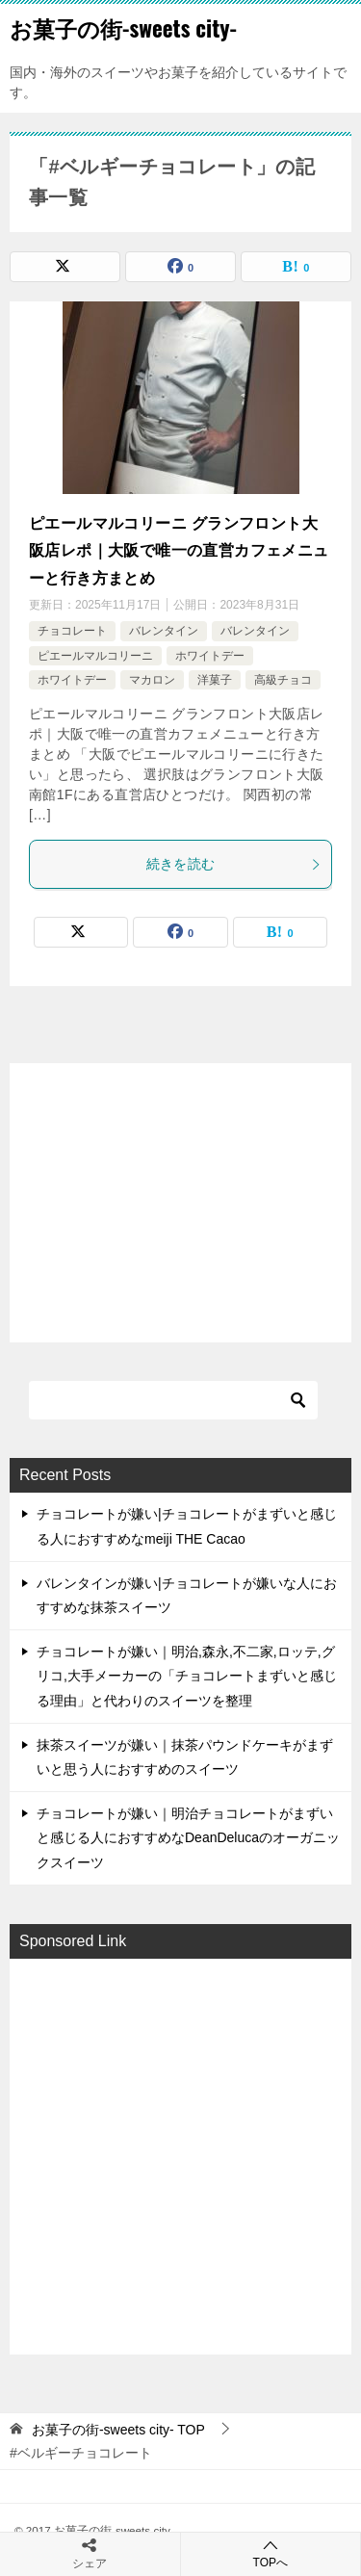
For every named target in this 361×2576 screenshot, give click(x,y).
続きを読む (234, 864)
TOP (118, 2429)
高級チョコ (283, 680)
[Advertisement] (180, 2154)
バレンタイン (163, 630)
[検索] (173, 1400)
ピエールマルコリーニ (95, 656)
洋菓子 (214, 680)
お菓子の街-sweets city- (123, 28)
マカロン (152, 680)
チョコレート (72, 630)
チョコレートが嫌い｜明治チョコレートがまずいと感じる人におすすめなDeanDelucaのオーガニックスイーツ (188, 1837)
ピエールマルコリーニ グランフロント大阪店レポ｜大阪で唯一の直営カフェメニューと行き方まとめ (179, 551)
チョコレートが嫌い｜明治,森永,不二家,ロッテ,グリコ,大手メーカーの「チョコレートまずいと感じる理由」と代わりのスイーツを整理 (187, 1675)
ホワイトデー (210, 656)
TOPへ (271, 2553)
